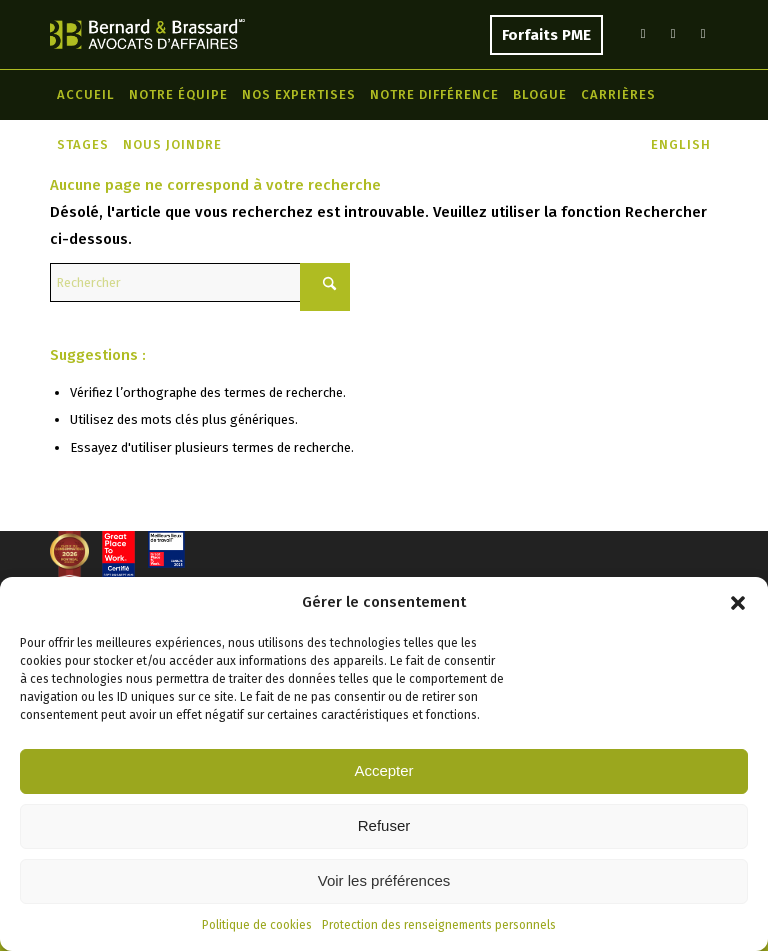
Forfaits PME (546, 35)
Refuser (384, 825)
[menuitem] (86, 95)
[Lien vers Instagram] (703, 34)
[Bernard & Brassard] (147, 34)
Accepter (383, 770)
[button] (738, 603)
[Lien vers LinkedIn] (643, 34)
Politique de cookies (257, 925)
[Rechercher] (200, 282)
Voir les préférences (384, 880)
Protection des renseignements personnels (439, 925)
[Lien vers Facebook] (673, 34)
